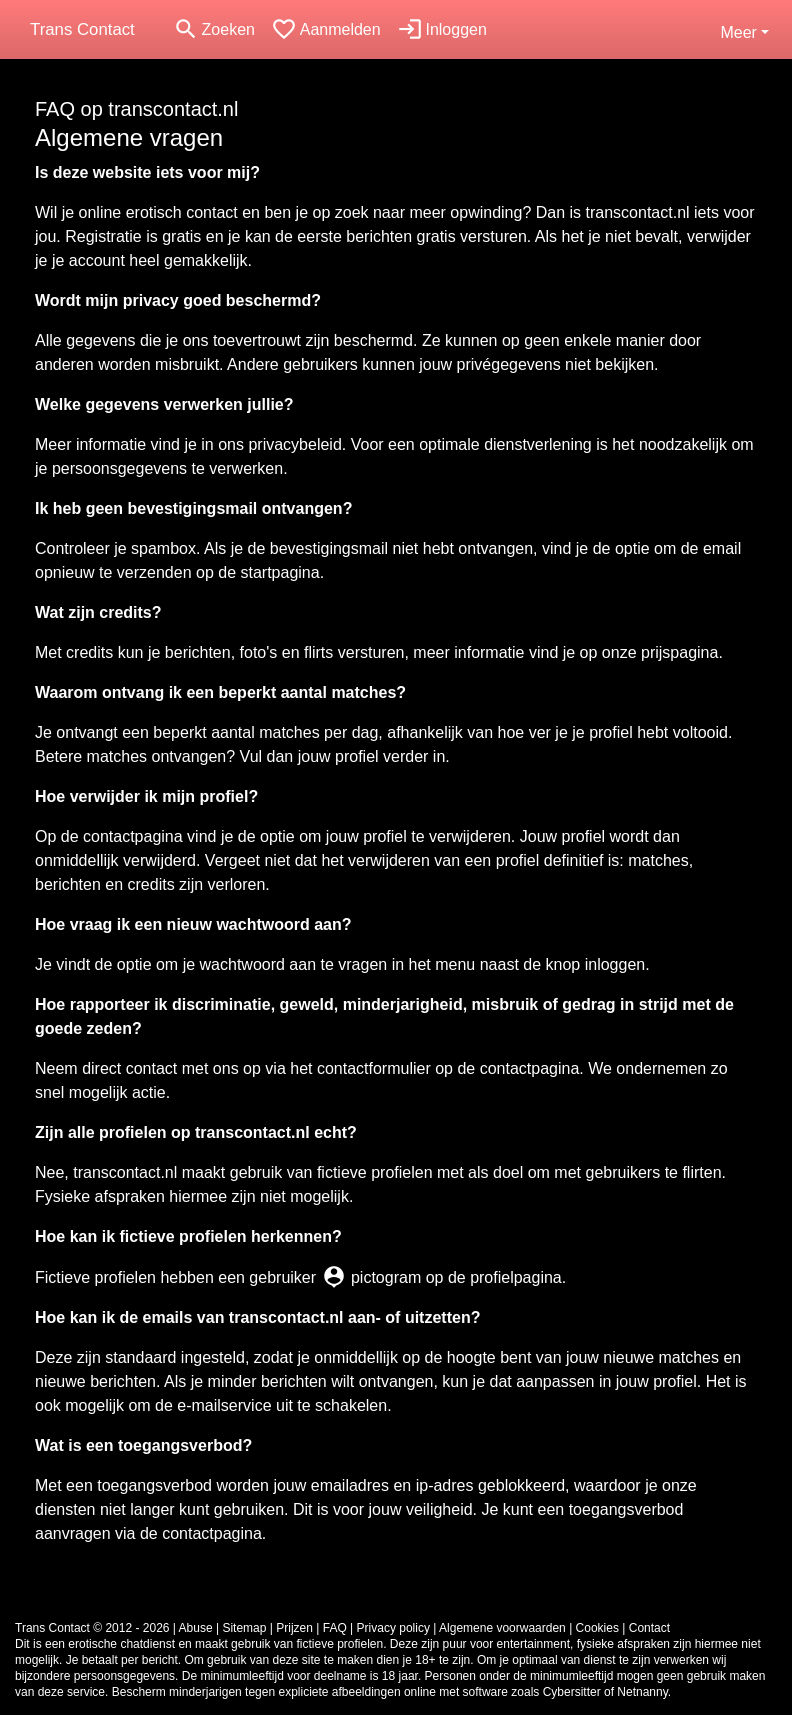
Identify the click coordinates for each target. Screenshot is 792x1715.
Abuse (196, 1628)
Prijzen (294, 1628)
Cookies (597, 1628)
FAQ (335, 1628)
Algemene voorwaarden (502, 1628)
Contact (649, 1628)
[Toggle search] (214, 29)
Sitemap (244, 1628)
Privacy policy (393, 1628)
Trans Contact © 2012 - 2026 (92, 1628)
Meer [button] (738, 32)
